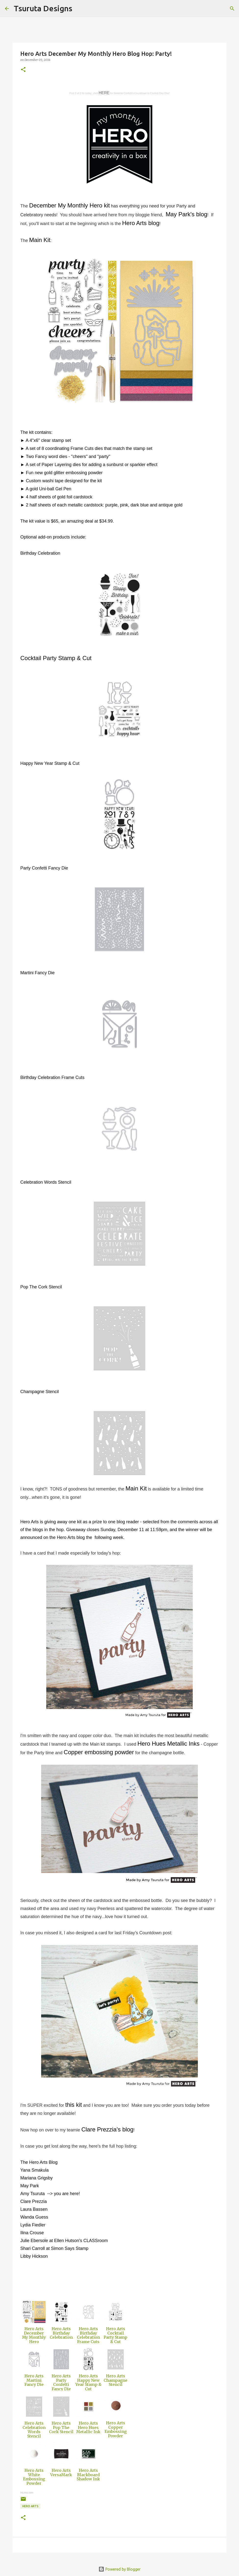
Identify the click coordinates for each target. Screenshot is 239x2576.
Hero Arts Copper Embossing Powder (116, 2429)
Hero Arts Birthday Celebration (61, 2333)
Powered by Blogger (119, 2569)
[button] (23, 70)
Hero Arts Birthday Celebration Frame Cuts (88, 2335)
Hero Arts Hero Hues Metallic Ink (88, 2427)
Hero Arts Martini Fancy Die (34, 2380)
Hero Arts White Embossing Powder (34, 2477)
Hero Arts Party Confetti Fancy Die (61, 2382)
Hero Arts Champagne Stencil (115, 2380)
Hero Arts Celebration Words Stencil (34, 2430)
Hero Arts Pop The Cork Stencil (61, 2427)
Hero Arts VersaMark (61, 2472)
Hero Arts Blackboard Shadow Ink (88, 2474)
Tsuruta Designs (43, 8)
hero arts (30, 2506)
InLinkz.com (26, 2492)
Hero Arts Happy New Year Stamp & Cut (88, 2382)
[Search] (79, 8)
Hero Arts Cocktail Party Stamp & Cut (115, 2335)
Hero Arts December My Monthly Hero (34, 2335)
